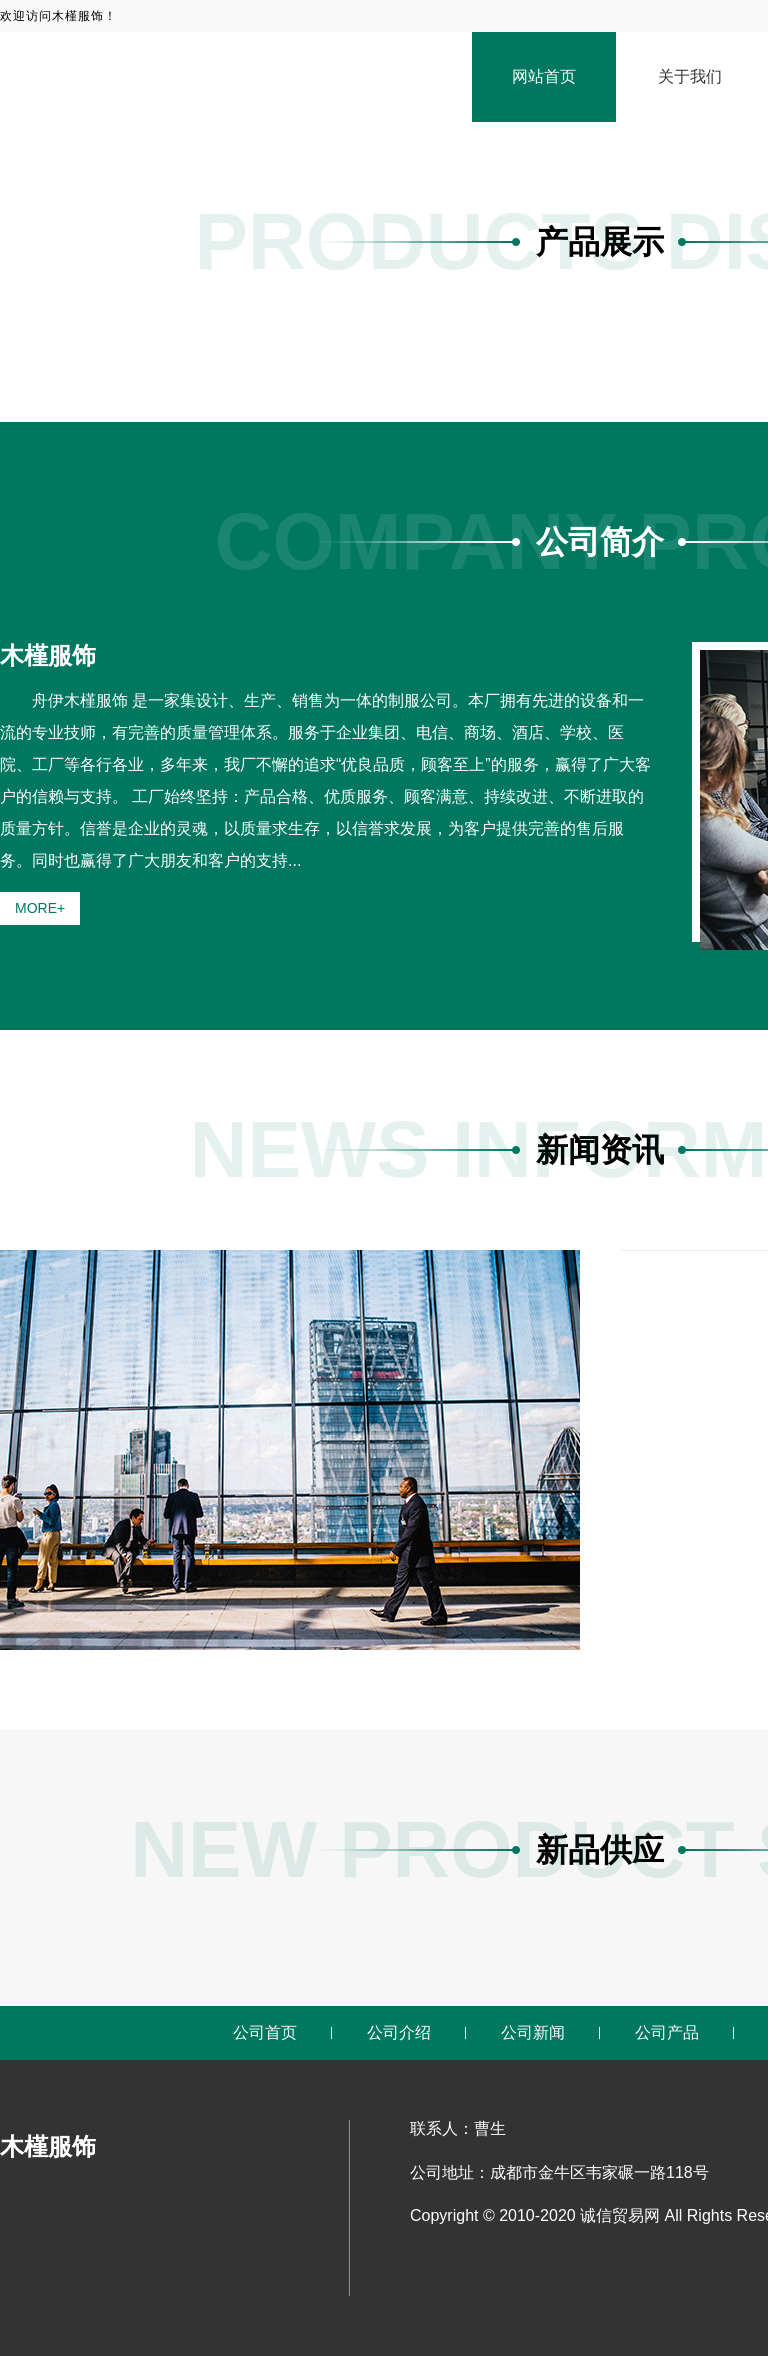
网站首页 (544, 76)
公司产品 (667, 2032)
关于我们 (690, 76)
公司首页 (265, 2032)
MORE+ (40, 908)
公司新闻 (533, 2032)
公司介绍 (399, 2032)
